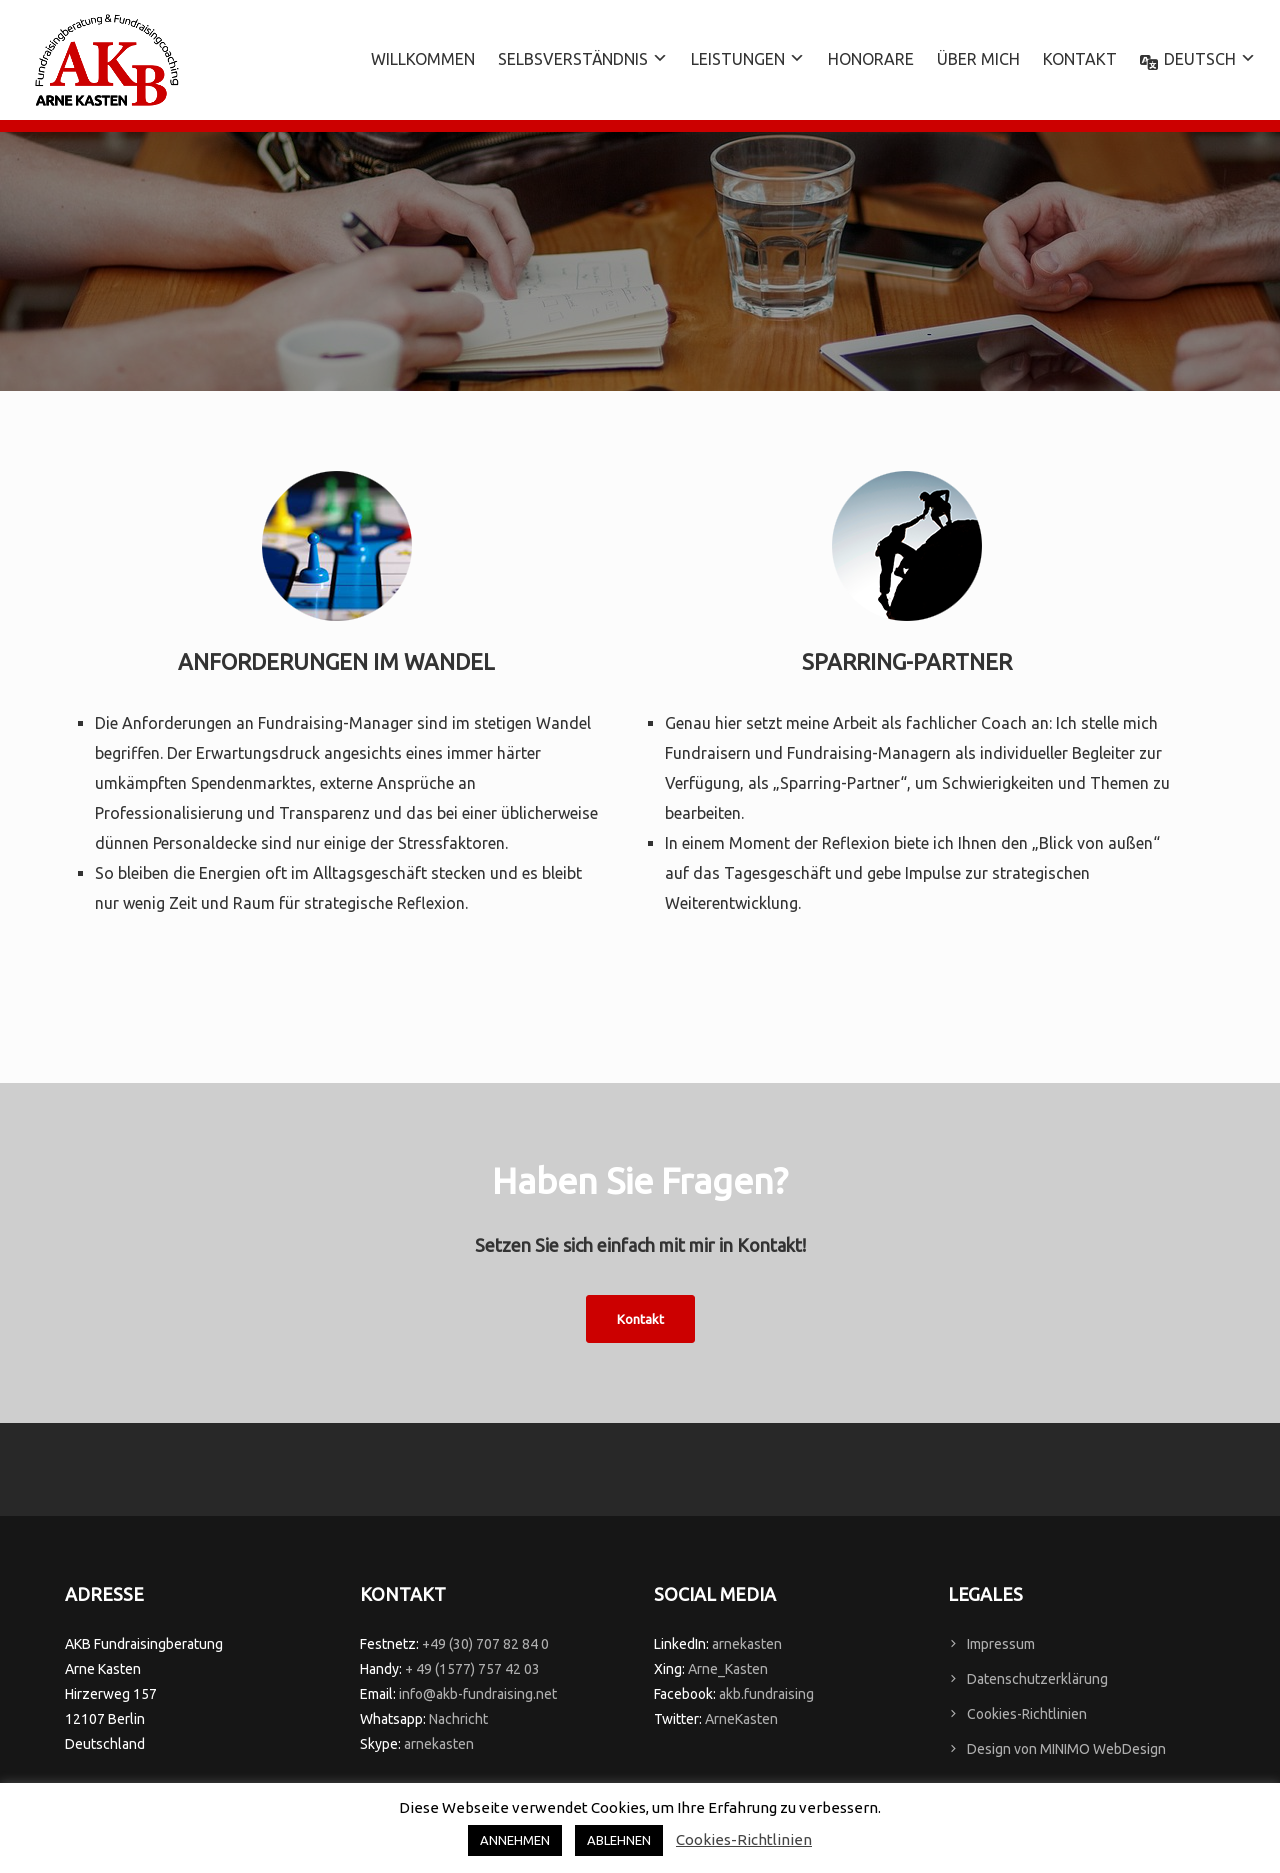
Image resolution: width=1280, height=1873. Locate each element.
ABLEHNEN (619, 1840)
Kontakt (640, 1319)
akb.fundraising (766, 1694)
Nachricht (458, 1719)
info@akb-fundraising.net (478, 1694)
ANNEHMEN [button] (515, 1840)
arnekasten (439, 1744)
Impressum (1001, 1644)
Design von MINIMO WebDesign (1066, 1749)
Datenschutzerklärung (1037, 1679)
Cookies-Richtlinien (1027, 1714)
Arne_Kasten (728, 1669)
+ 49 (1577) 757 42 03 (472, 1669)
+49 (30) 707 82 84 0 (485, 1644)
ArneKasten (741, 1719)
